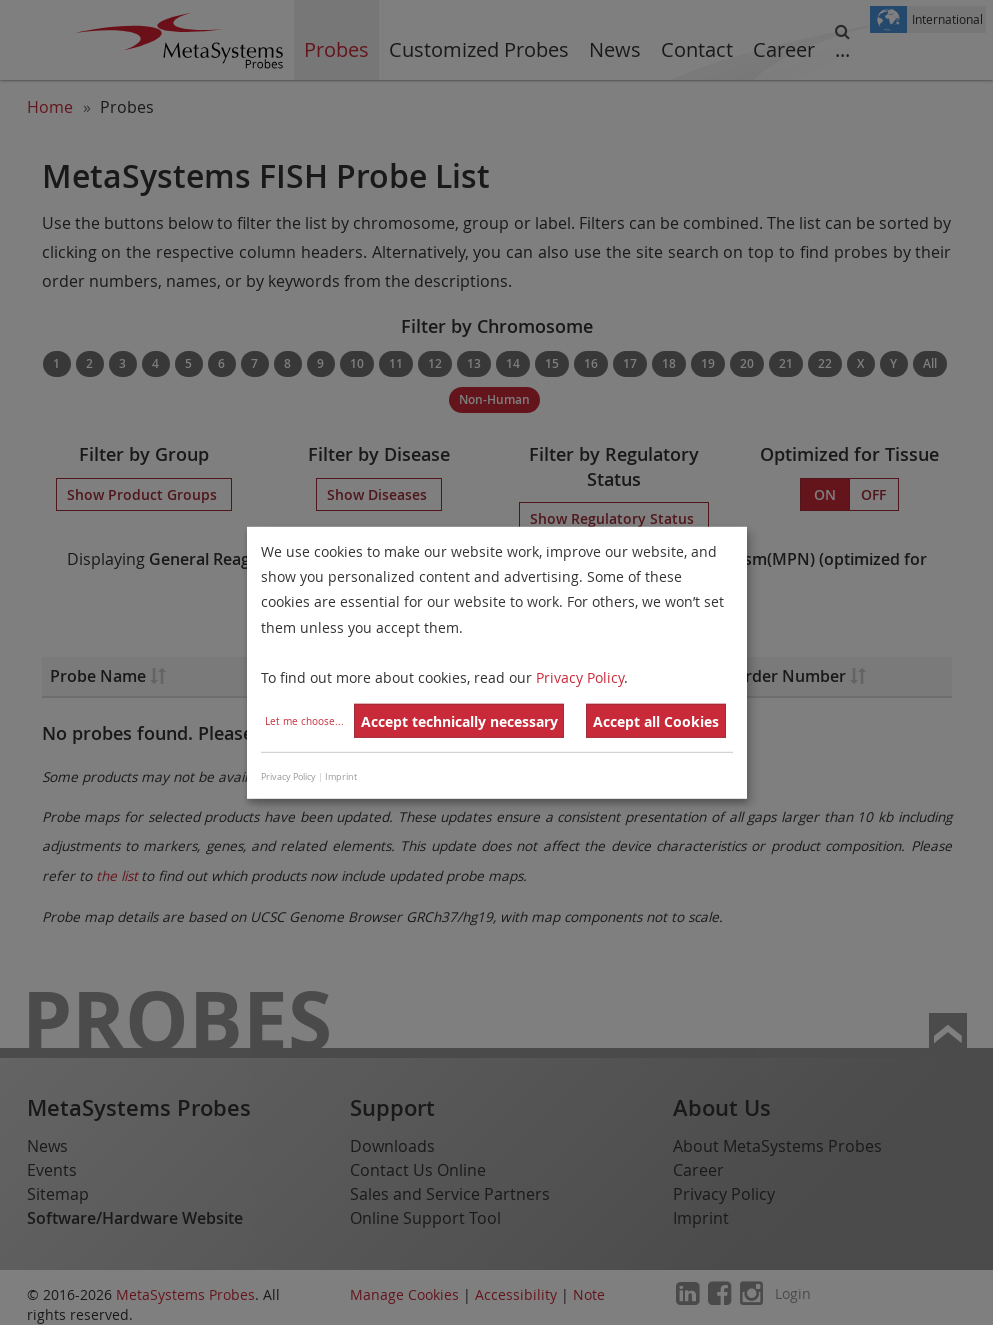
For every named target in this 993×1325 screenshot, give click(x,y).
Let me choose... (304, 721)
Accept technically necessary (459, 721)
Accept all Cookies (656, 721)
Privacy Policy (580, 677)
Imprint (341, 777)
